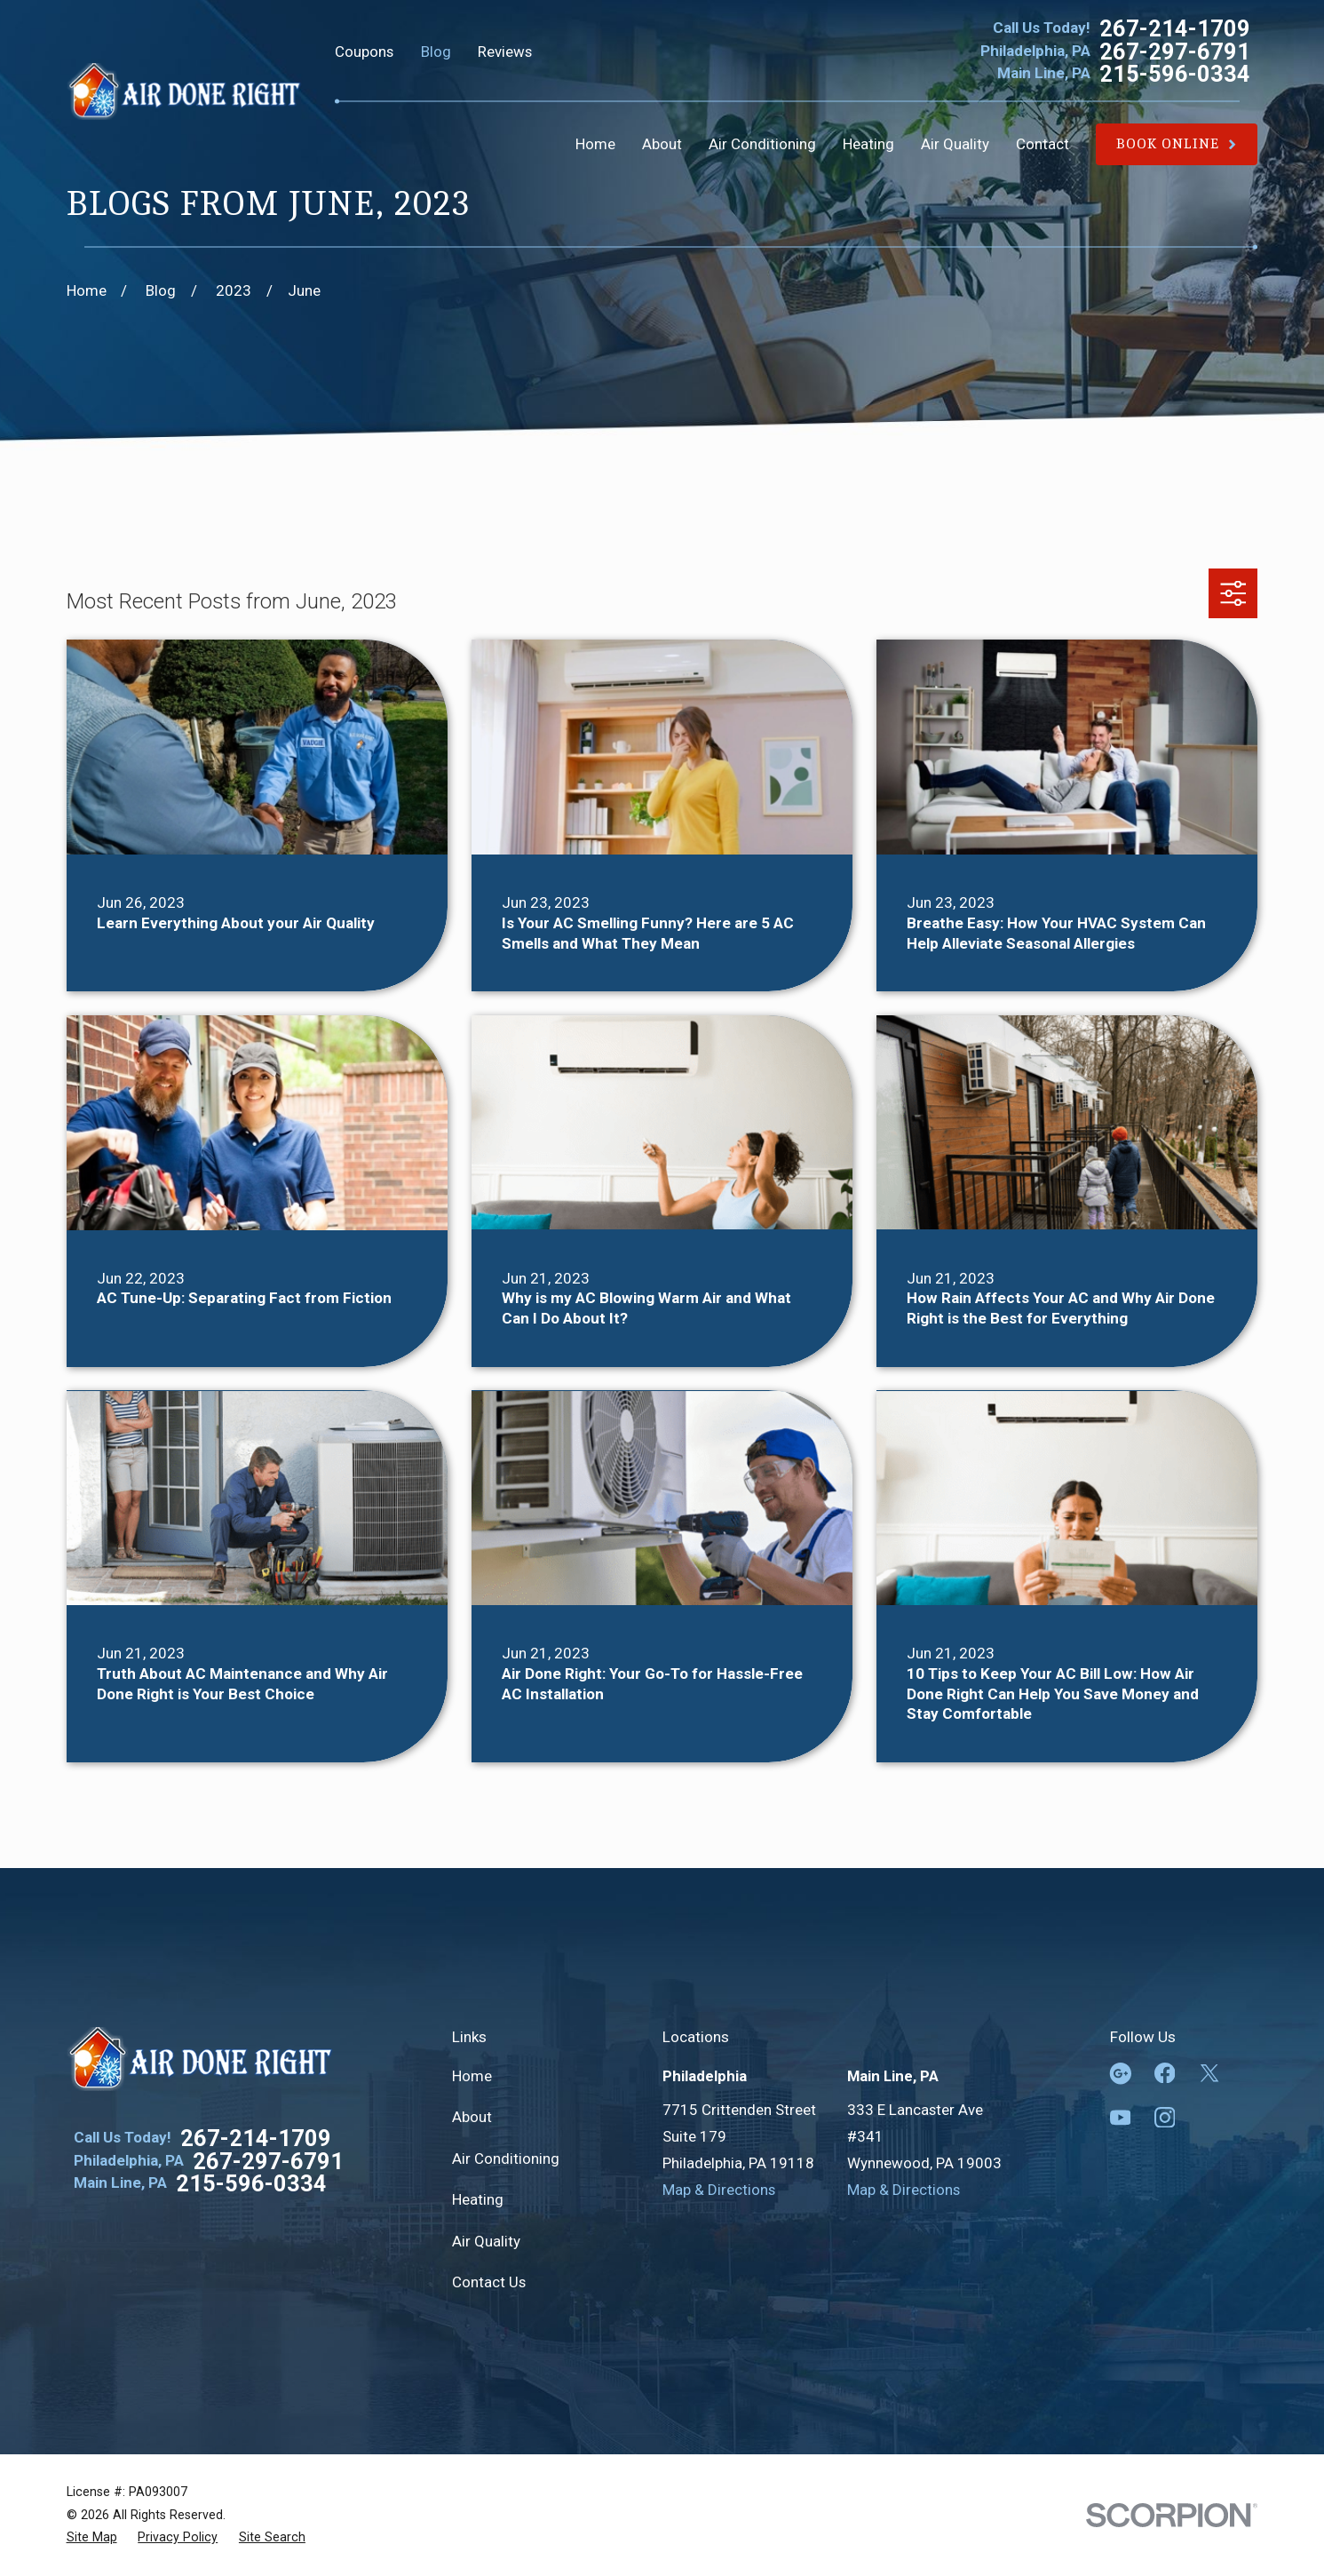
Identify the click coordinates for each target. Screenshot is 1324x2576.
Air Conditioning (505, 2158)
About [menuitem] (662, 144)
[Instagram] (1165, 2117)
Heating (477, 2199)
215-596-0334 (1174, 74)
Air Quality (486, 2241)
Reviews (505, 51)
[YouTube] (1120, 2117)
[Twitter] (1209, 2073)
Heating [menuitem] (868, 144)
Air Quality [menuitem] (955, 144)
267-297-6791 (1174, 52)
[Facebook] (1165, 2073)
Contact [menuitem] (1042, 144)
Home (472, 2076)
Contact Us (489, 2282)
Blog (436, 51)
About (472, 2117)
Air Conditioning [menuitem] (762, 144)
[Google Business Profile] (1120, 2073)
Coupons (364, 51)
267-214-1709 (1174, 29)
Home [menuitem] (595, 144)
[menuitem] (92, 2537)
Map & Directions (718, 2189)
